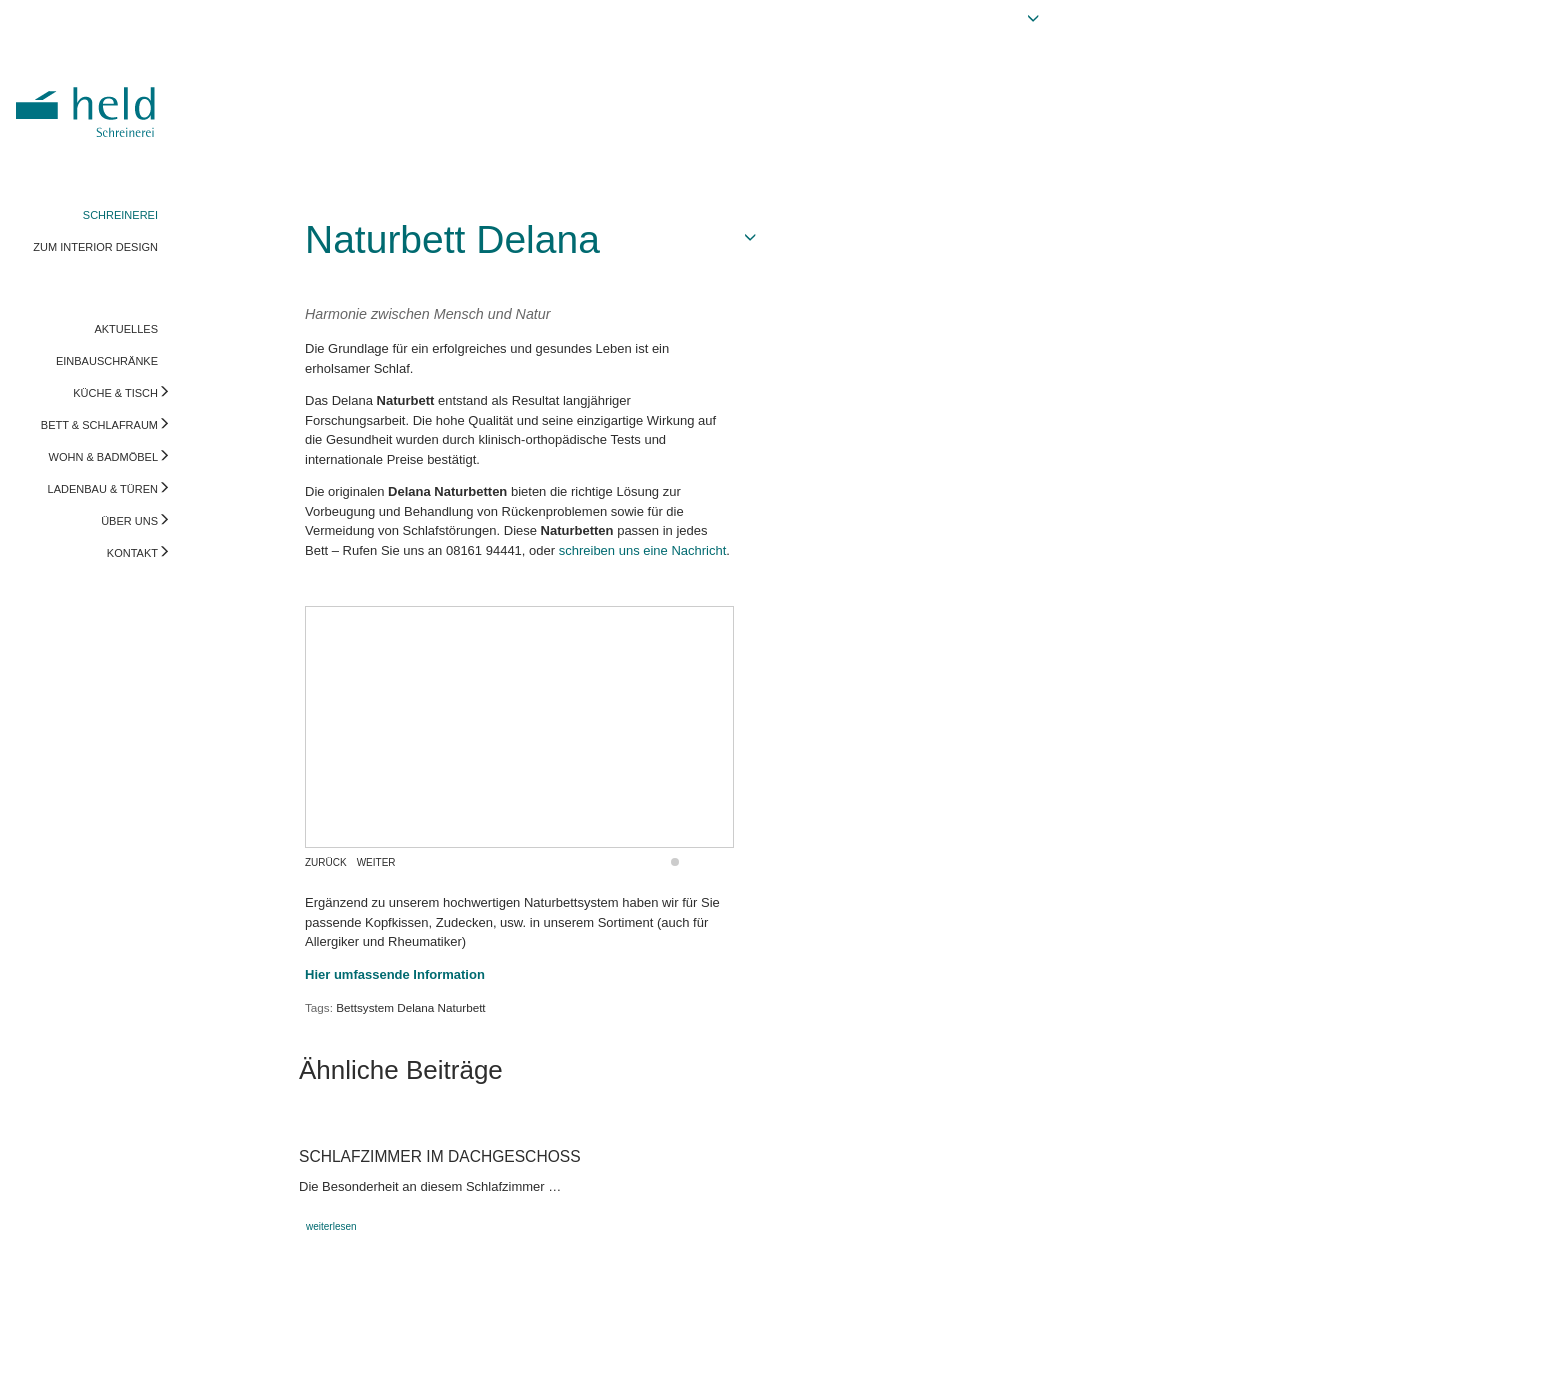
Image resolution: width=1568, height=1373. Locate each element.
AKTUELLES (126, 329)
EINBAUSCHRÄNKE (107, 361)
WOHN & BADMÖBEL (103, 457)
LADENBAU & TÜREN (103, 489)
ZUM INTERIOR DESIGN (95, 247)
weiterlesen (331, 1226)
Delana (415, 1007)
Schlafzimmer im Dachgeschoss (440, 1156)
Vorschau (1452, 1338)
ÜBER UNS (129, 521)
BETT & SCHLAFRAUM (99, 425)
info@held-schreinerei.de (287, 1338)
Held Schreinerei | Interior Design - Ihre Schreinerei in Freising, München (89, 98)
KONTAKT (132, 553)
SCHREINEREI (120, 215)
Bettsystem (365, 1007)
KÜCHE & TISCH (115, 393)
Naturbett (462, 1007)
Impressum (47, 1338)
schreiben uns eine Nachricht (643, 550)
